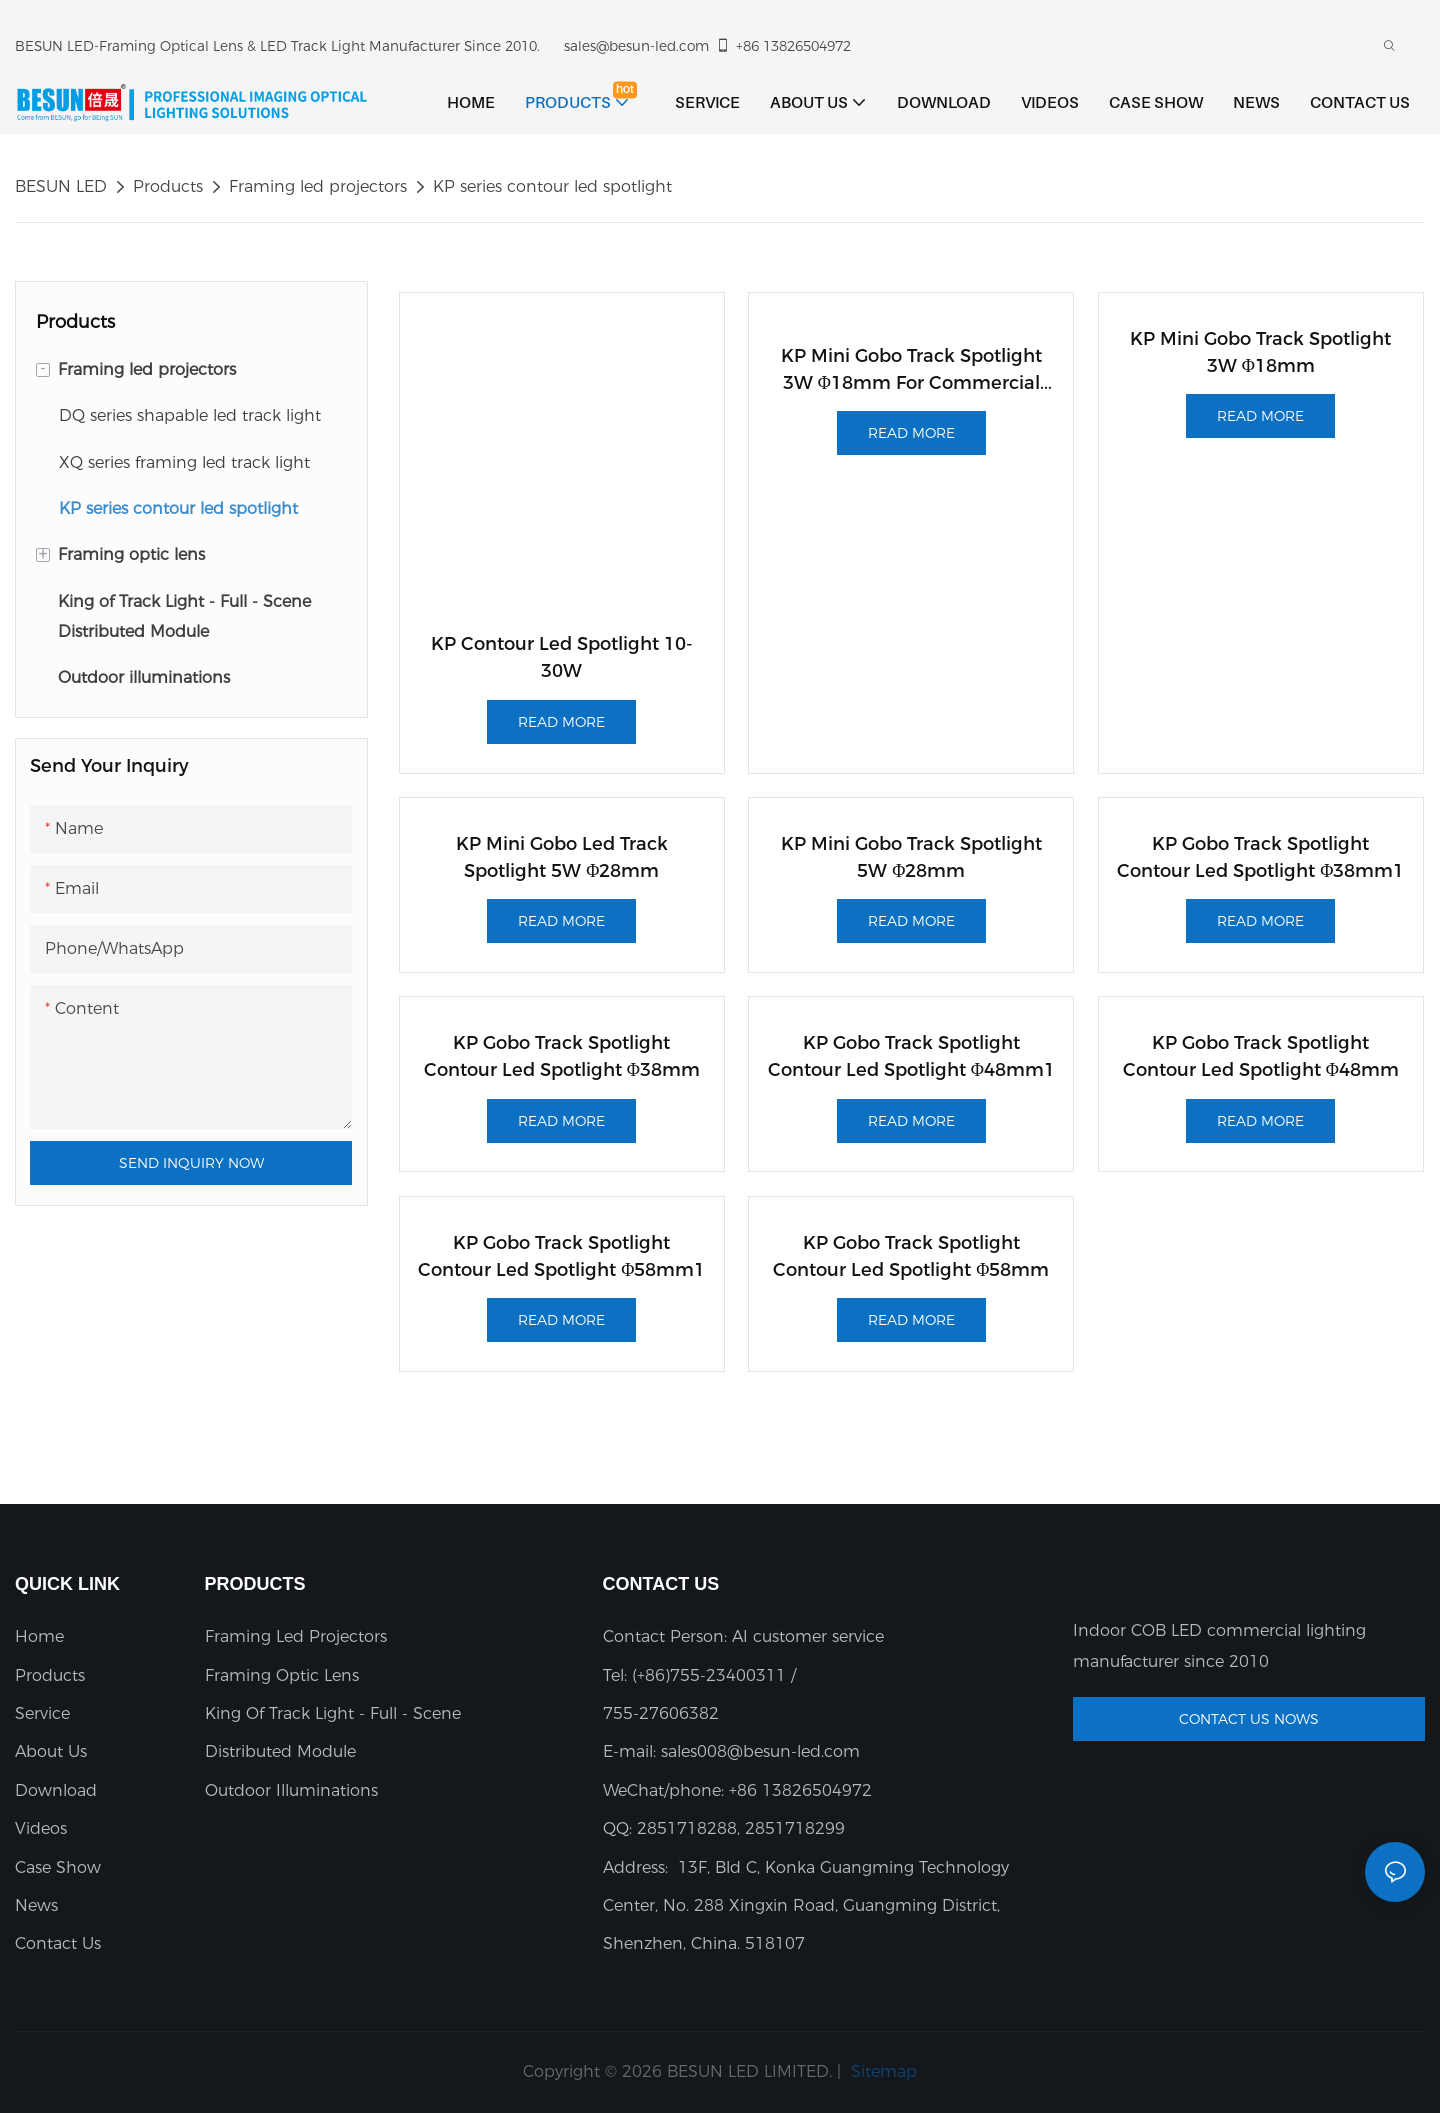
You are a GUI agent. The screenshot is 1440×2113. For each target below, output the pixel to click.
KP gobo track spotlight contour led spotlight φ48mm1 (911, 1056)
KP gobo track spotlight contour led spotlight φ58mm (911, 1256)
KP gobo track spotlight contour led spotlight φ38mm (562, 1056)
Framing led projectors (318, 186)
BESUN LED (61, 186)
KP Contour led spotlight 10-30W (562, 657)
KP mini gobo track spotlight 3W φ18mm (1260, 352)
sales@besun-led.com (636, 46)
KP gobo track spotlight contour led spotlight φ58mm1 (561, 1256)
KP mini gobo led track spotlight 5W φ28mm (562, 857)
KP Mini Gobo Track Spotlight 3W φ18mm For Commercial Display (911, 371)
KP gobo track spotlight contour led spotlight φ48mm (1261, 1056)
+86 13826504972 (783, 46)
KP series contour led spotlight (552, 186)
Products (168, 186)
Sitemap (881, 2071)
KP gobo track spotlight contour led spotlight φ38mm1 (1260, 857)
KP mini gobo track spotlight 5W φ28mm (911, 857)
